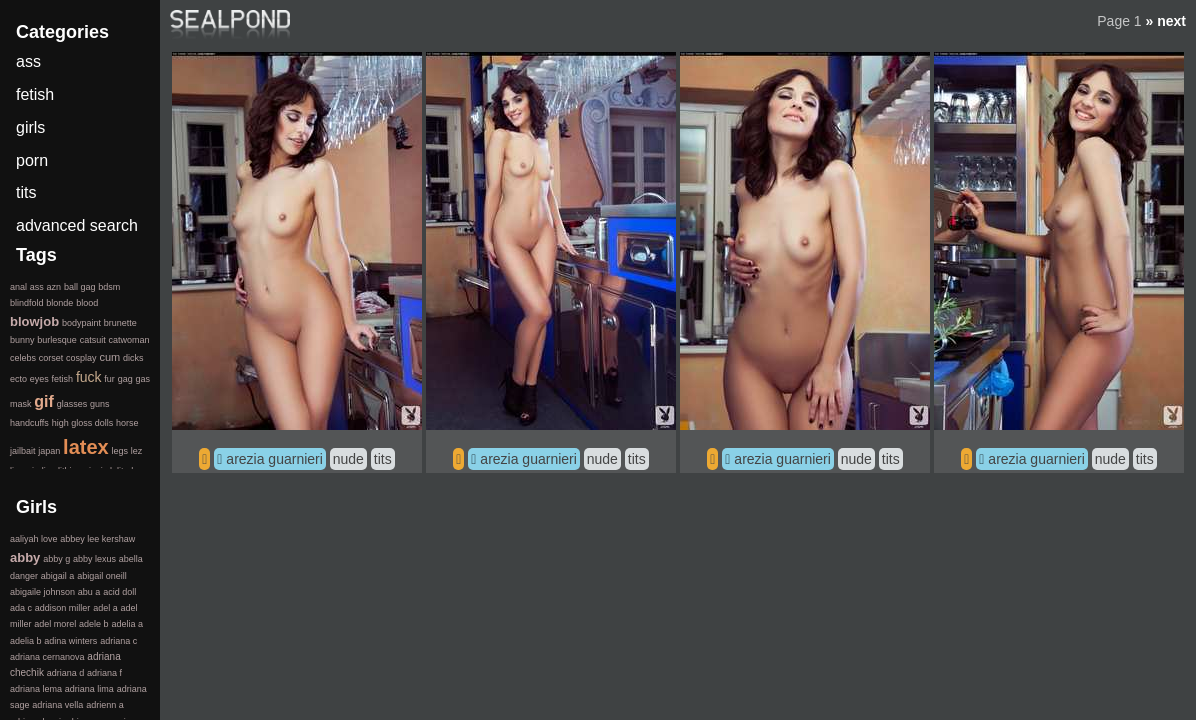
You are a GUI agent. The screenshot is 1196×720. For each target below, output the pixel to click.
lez (137, 451)
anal (18, 287)
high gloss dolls (83, 423)
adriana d (66, 673)
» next (1166, 21)
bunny (22, 340)
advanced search (77, 225)
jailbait (23, 451)
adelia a (127, 624)
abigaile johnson (42, 592)
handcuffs (29, 423)
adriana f (104, 673)
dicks (133, 358)
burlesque (57, 340)
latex (86, 447)
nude (348, 459)
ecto (18, 379)
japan (49, 451)
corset (51, 358)
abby (25, 557)
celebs (23, 358)
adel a (105, 608)
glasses (72, 404)
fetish (35, 94)
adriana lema (36, 689)
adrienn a (105, 705)
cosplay (81, 358)
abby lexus (94, 559)
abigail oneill (102, 576)
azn (54, 287)
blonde (59, 303)
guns (100, 404)
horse (127, 423)
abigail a (58, 576)
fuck (89, 377)
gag (125, 379)
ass (28, 61)
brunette (120, 323)
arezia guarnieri (274, 459)
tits (383, 459)
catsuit (93, 340)
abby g (56, 559)
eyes (39, 379)
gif (44, 401)
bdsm (109, 287)
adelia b (26, 641)
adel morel (55, 624)
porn (32, 160)
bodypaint (81, 323)
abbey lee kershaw (97, 539)
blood (87, 303)
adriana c (118, 641)
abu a (89, 592)
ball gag (80, 287)
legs (119, 451)
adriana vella (57, 705)
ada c (21, 608)
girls (30, 127)
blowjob (34, 321)
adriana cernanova (47, 657)
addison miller (63, 608)
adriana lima (89, 689)
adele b (94, 624)
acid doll (119, 592)
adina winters (70, 641)
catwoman (128, 340)
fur (109, 379)
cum (109, 357)
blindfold (27, 303)
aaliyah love (34, 539)
